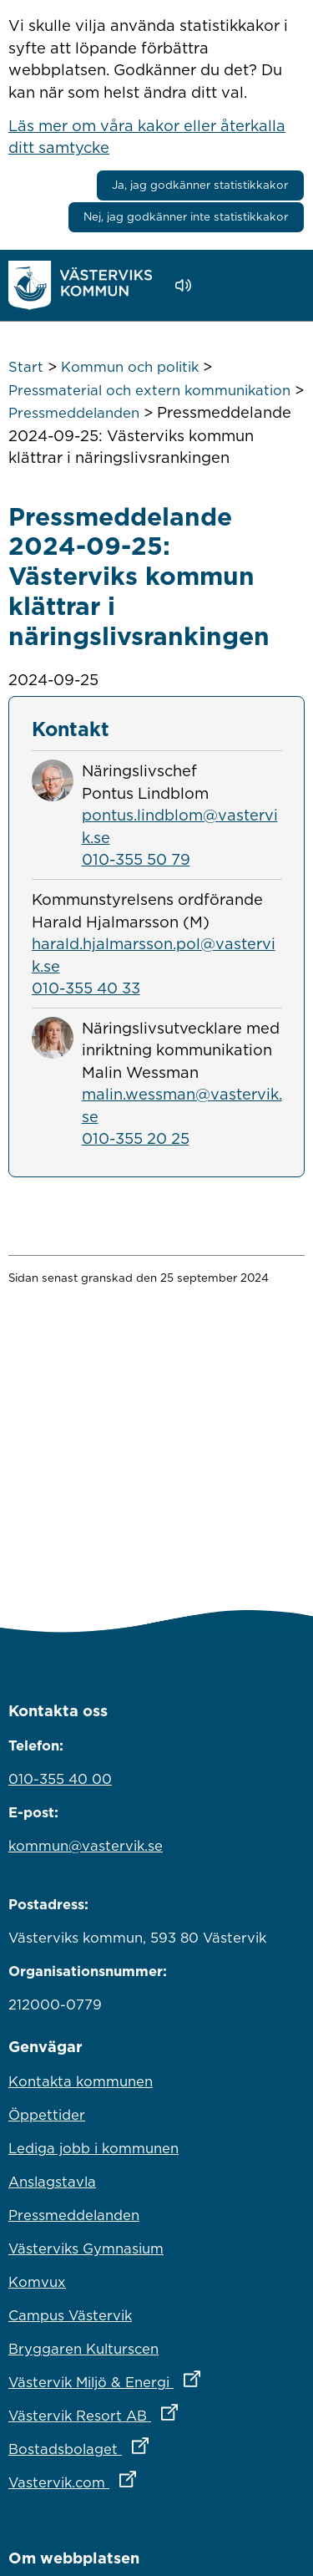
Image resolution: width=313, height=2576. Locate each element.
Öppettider (46, 2114)
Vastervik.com (145, 2478)
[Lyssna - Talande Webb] (187, 285)
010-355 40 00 (60, 1779)
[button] (230, 286)
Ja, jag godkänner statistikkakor (200, 184)
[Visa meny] (283, 284)
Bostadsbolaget (151, 2444)
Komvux (37, 2282)
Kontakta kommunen (80, 2081)
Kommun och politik (130, 366)
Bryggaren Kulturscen (83, 2348)
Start (25, 366)
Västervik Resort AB (156, 2411)
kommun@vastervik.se (85, 1845)
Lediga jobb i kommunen (93, 2148)
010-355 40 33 (86, 987)
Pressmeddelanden (73, 412)
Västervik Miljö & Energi (156, 2378)
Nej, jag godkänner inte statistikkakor (185, 216)
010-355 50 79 (136, 859)
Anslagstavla (52, 2181)
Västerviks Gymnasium (86, 2248)
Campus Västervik (70, 2315)
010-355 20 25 (135, 1138)
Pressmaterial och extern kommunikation (149, 390)
